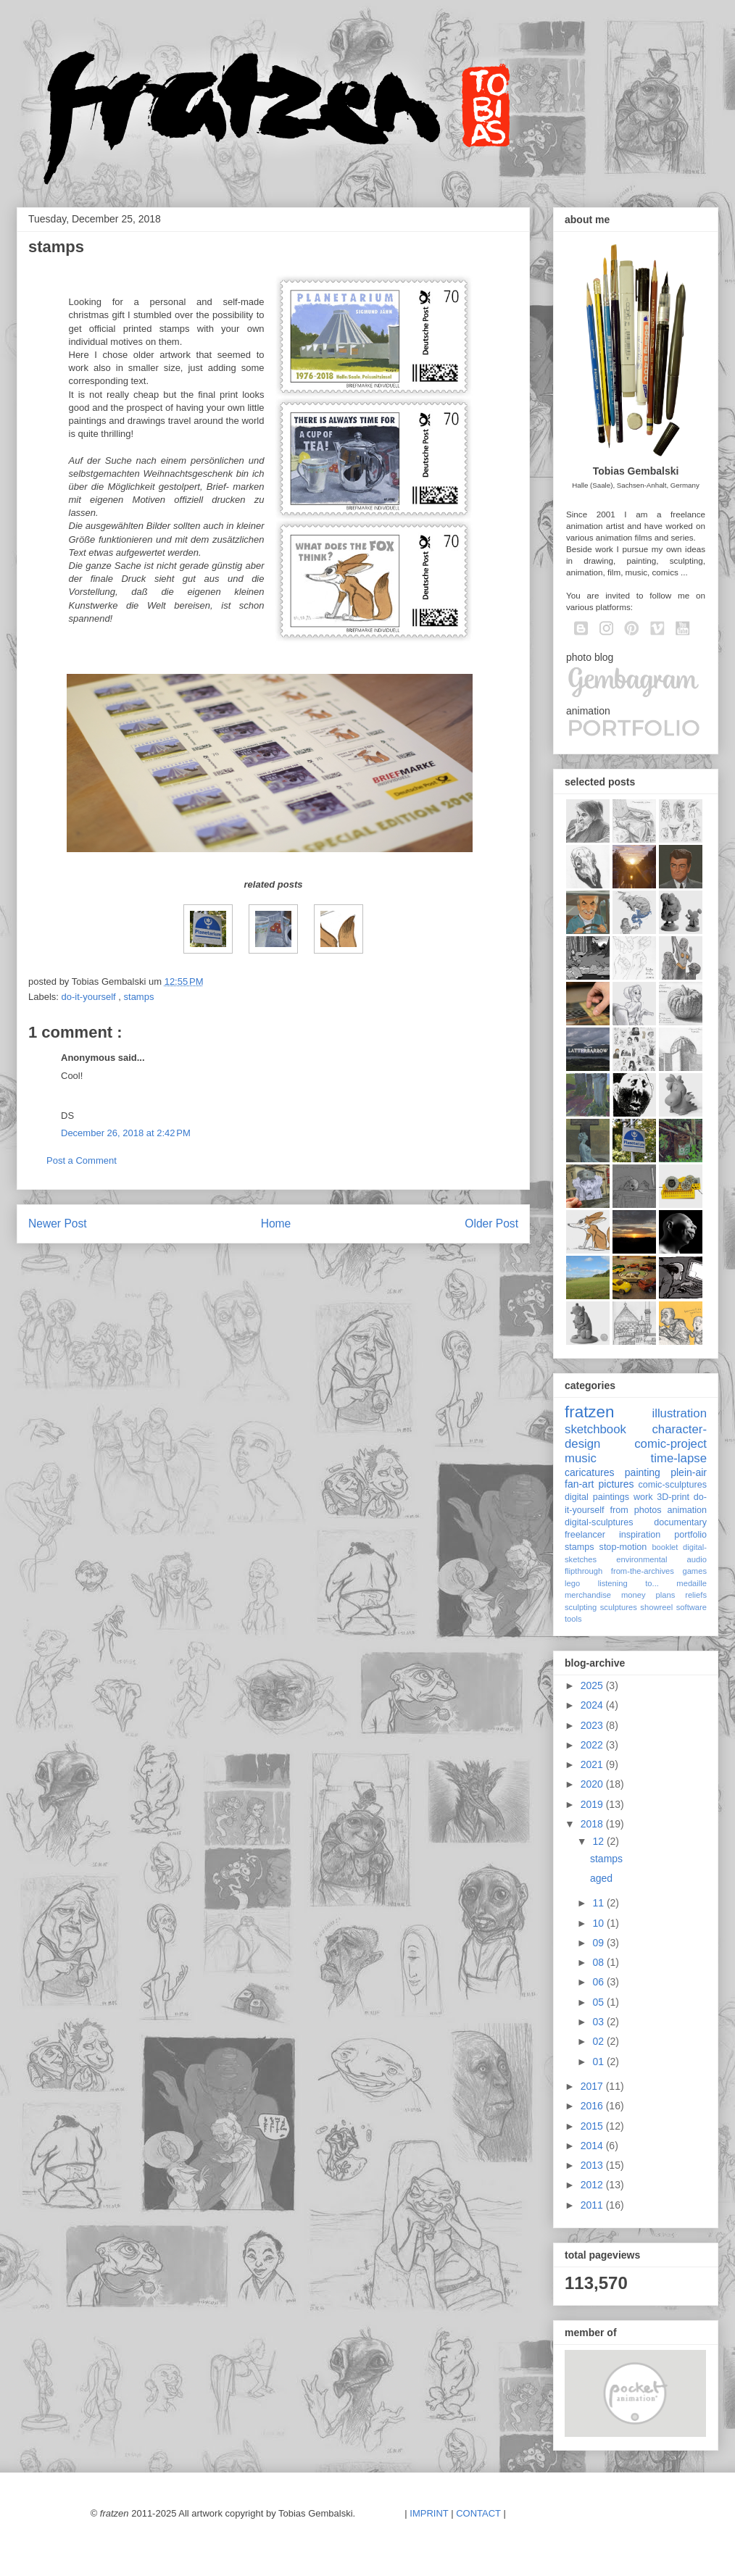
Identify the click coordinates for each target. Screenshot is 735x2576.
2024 (593, 1705)
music (581, 1458)
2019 (593, 1804)
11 (599, 1903)
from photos (636, 1510)
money (633, 1595)
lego (572, 1583)
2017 (593, 2086)
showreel (656, 1607)
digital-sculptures (599, 1522)
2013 (593, 2165)
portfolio (690, 1535)
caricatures (589, 1472)
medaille (691, 1583)
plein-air (688, 1472)
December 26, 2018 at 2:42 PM (126, 1132)
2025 (593, 1685)
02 (599, 2041)
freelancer (585, 1535)
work (643, 1497)
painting (642, 1472)
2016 (593, 2106)
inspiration (639, 1535)
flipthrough (583, 1571)
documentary (680, 1522)
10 (599, 1923)
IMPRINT (429, 2513)
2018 (593, 1824)
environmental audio (661, 1559)
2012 (593, 2185)
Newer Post (57, 1223)
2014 (593, 2145)
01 (599, 2061)
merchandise (588, 1595)
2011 (593, 2205)
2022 (593, 1745)
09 (599, 1942)
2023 (593, 1725)
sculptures (618, 1607)
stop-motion (623, 1547)
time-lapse (679, 1458)
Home (276, 1223)
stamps (139, 996)
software (691, 1607)
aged (601, 1878)
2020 (593, 1784)
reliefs (696, 1595)
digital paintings (597, 1497)
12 (599, 1841)
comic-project (670, 1444)
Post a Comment (81, 1160)
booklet (665, 1547)
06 (599, 1982)
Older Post (491, 1223)
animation (687, 1510)
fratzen (589, 1412)
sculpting (581, 1607)
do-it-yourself (90, 996)
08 (599, 1962)
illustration (679, 1413)
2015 (593, 2126)
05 (599, 2002)
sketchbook (595, 1429)
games (694, 1571)
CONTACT (478, 2513)
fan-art (579, 1484)
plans (666, 1595)
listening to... (628, 1583)
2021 (593, 1764)
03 (599, 2021)
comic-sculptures (673, 1485)
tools (573, 1618)
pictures (616, 1484)
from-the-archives (642, 1571)
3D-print (673, 1497)
